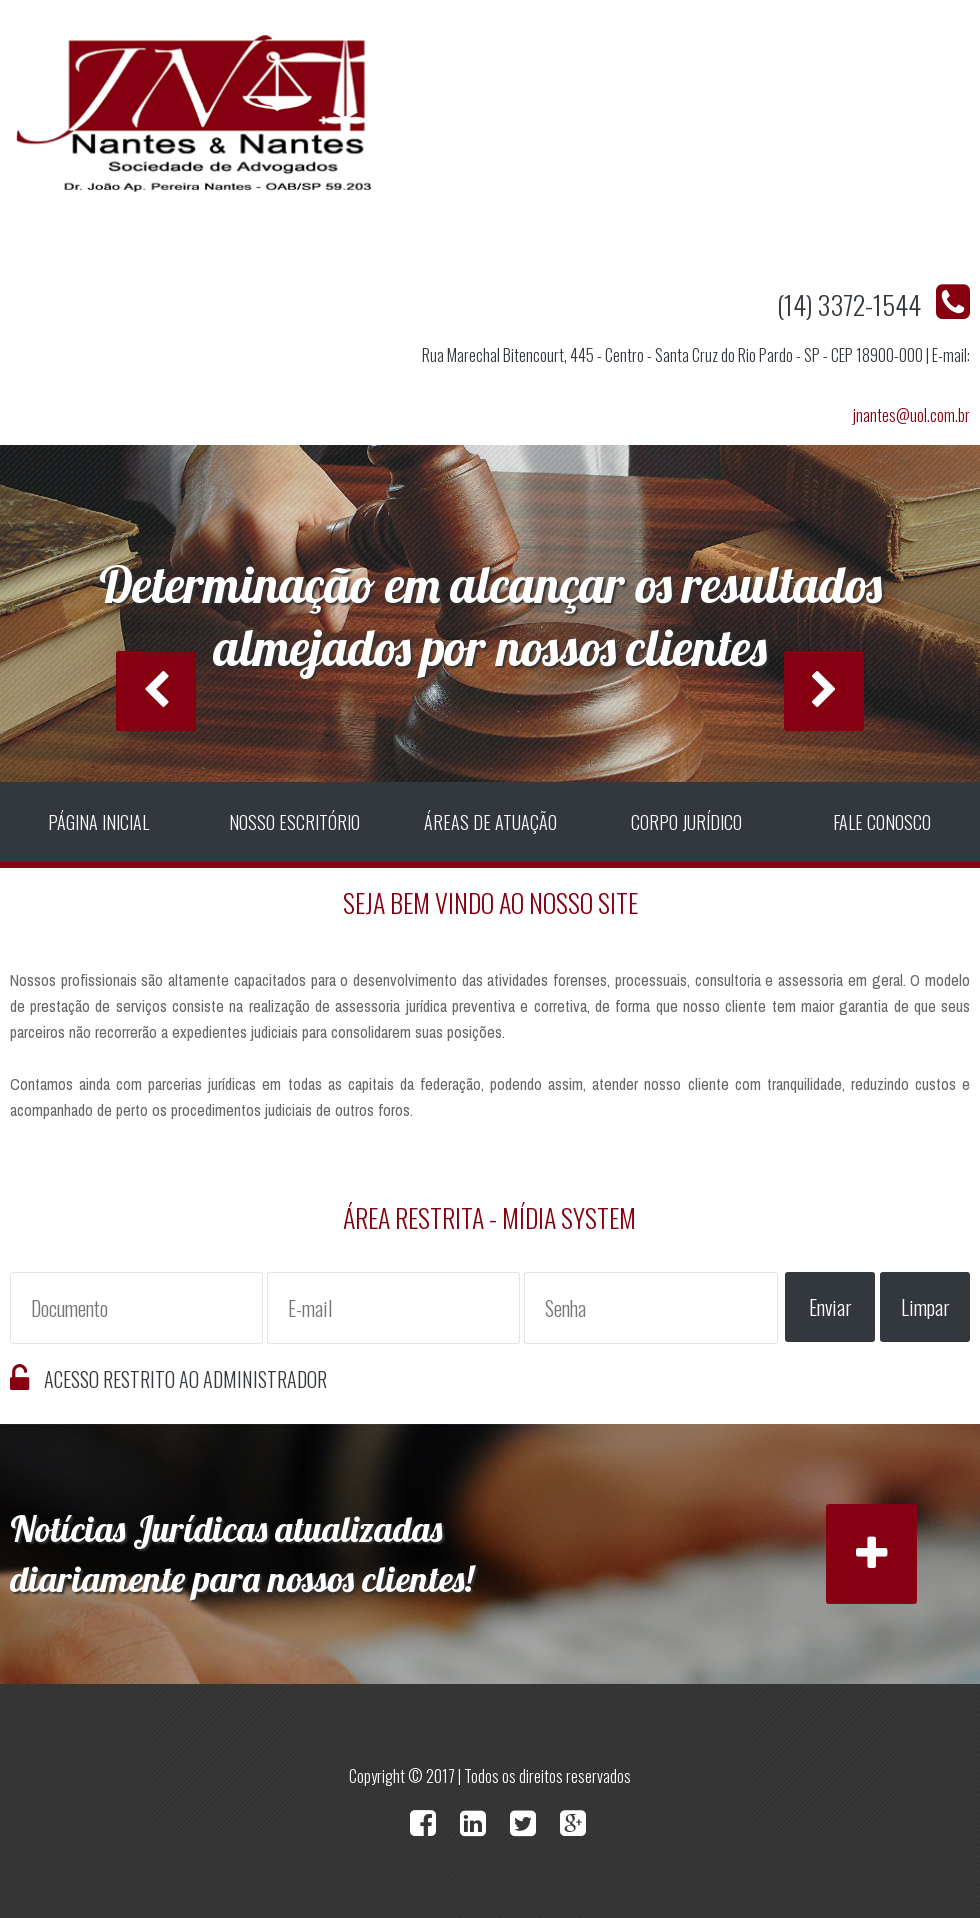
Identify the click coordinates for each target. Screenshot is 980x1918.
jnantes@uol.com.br (911, 415)
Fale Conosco (882, 822)
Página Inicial (98, 822)
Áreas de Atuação (490, 822)
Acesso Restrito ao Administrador (185, 1379)
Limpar (925, 1307)
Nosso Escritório (294, 822)
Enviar (830, 1307)
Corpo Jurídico (686, 822)
